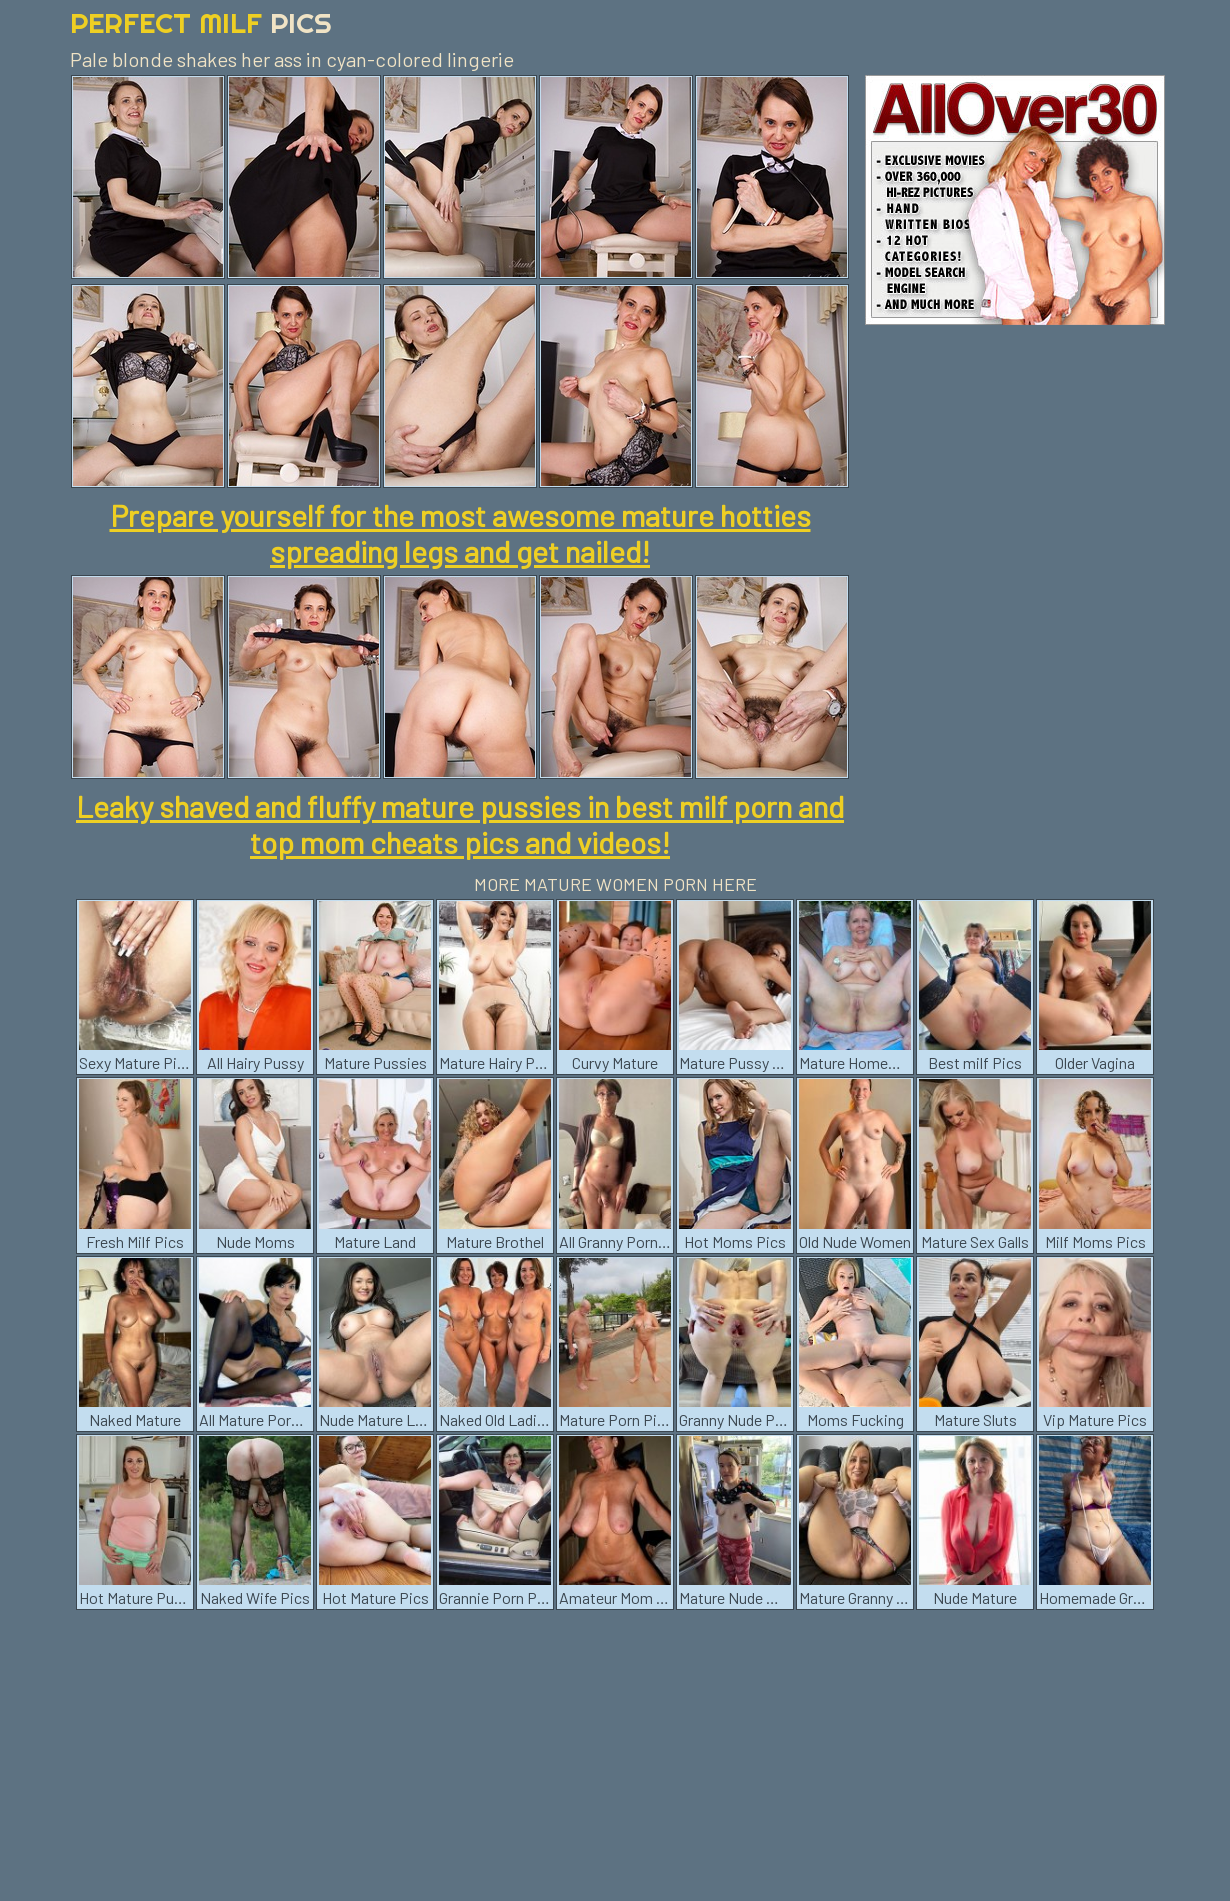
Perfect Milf (201, 22)
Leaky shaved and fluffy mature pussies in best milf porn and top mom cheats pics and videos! (460, 824)
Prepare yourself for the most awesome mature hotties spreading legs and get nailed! (460, 533)
